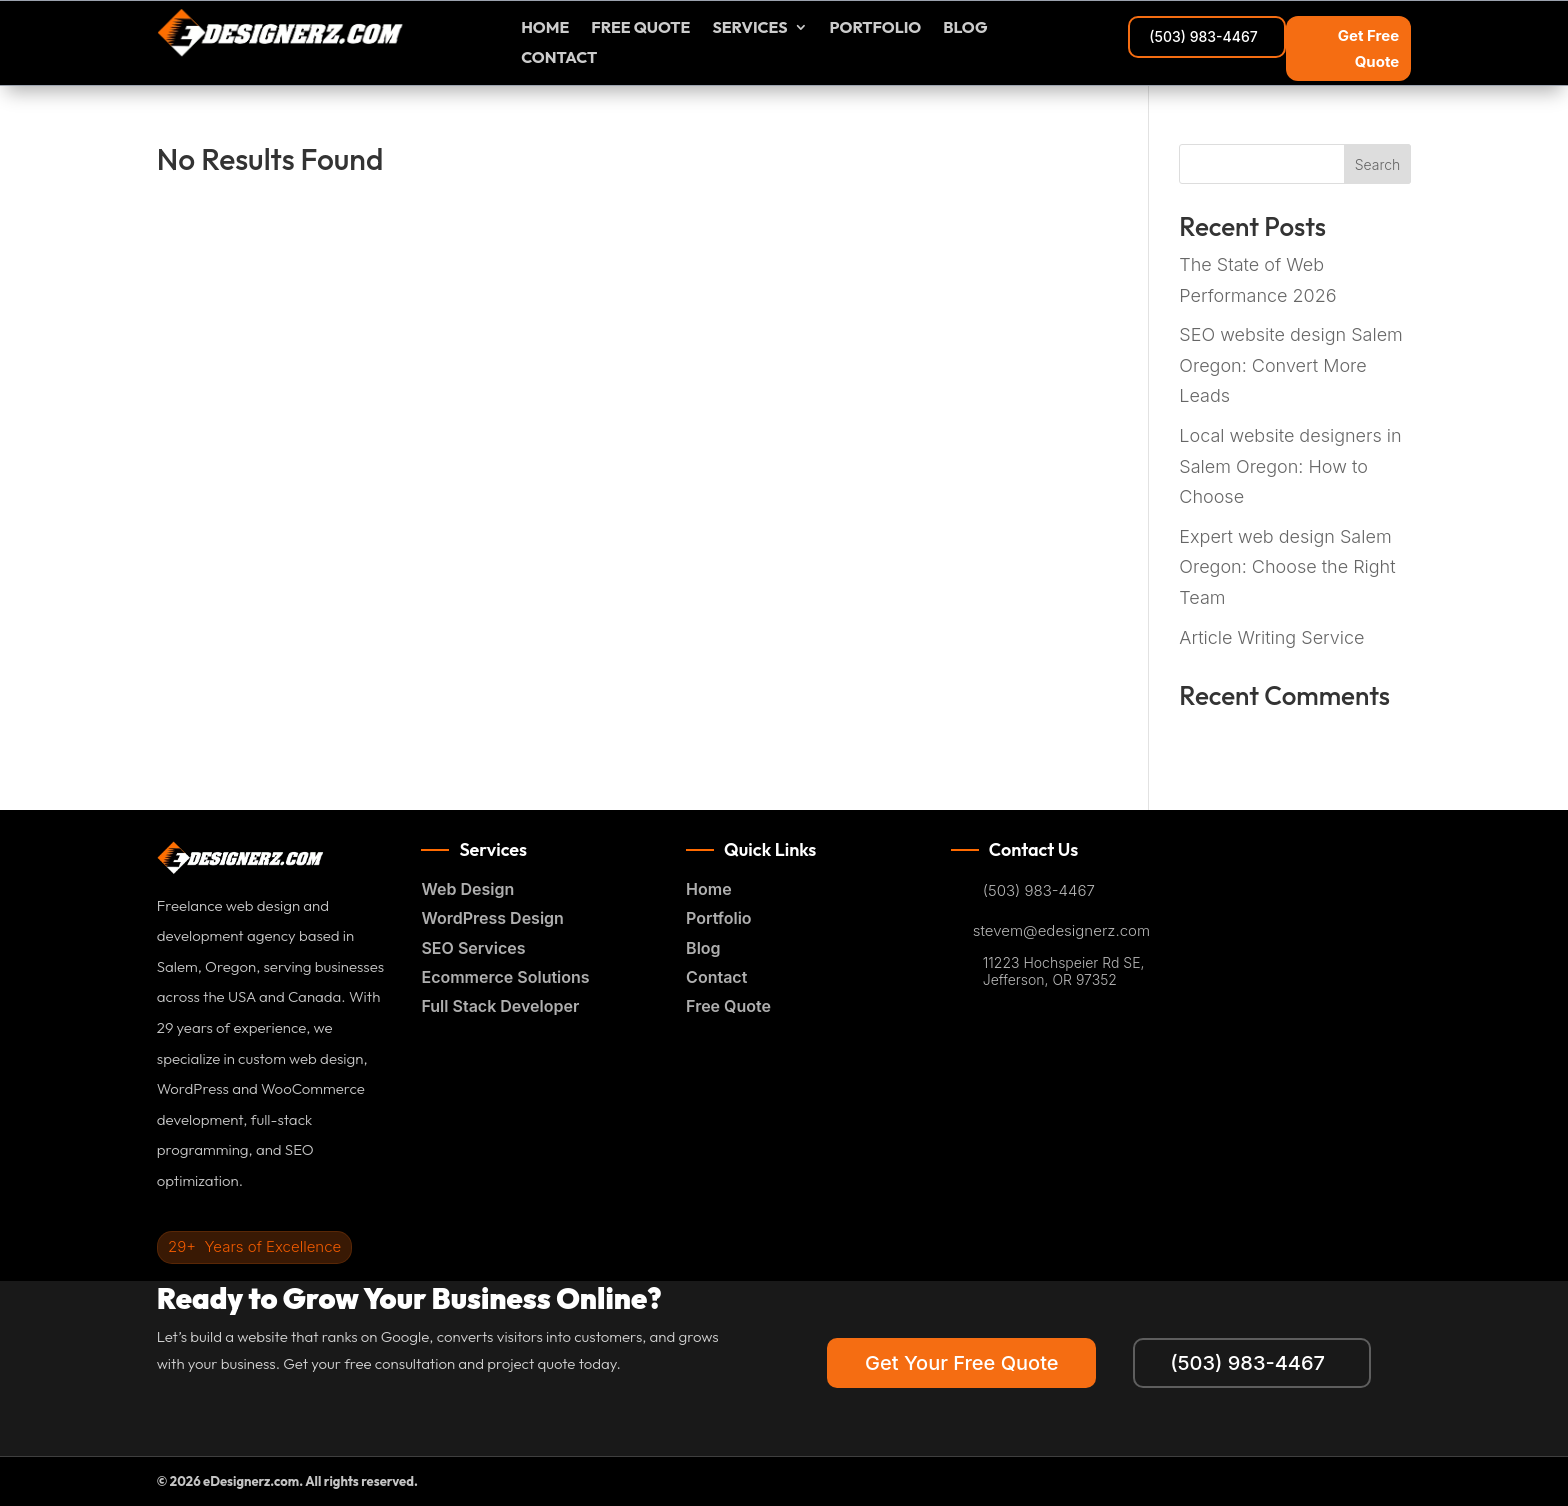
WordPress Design (492, 918)
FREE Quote (640, 28)
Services (749, 28)
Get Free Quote (1368, 48)
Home (545, 28)
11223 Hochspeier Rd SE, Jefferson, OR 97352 (1064, 971)
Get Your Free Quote (958, 1363)
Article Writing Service (1271, 637)
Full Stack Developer (500, 1006)
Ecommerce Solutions (505, 977)
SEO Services (473, 948)
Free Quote (728, 1006)
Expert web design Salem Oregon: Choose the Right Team (1287, 567)
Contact (559, 58)
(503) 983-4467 (1203, 36)
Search (1378, 164)
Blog (965, 28)
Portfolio (876, 28)
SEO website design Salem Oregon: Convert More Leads (1291, 365)
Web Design (467, 889)
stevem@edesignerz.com (1061, 931)
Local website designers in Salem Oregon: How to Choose (1290, 466)
